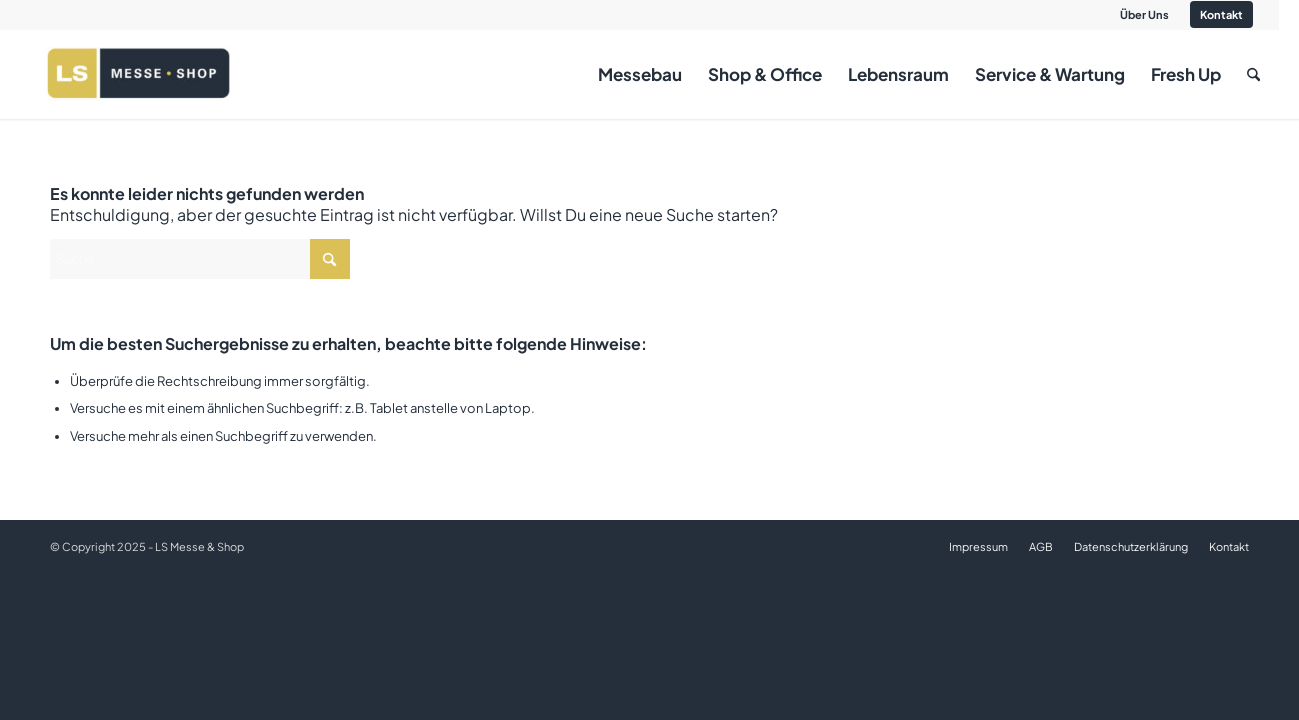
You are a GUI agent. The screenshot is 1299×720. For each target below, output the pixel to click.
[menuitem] (1145, 15)
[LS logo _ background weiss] (138, 74)
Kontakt (1221, 14)
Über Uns (1144, 14)
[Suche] (1253, 74)
